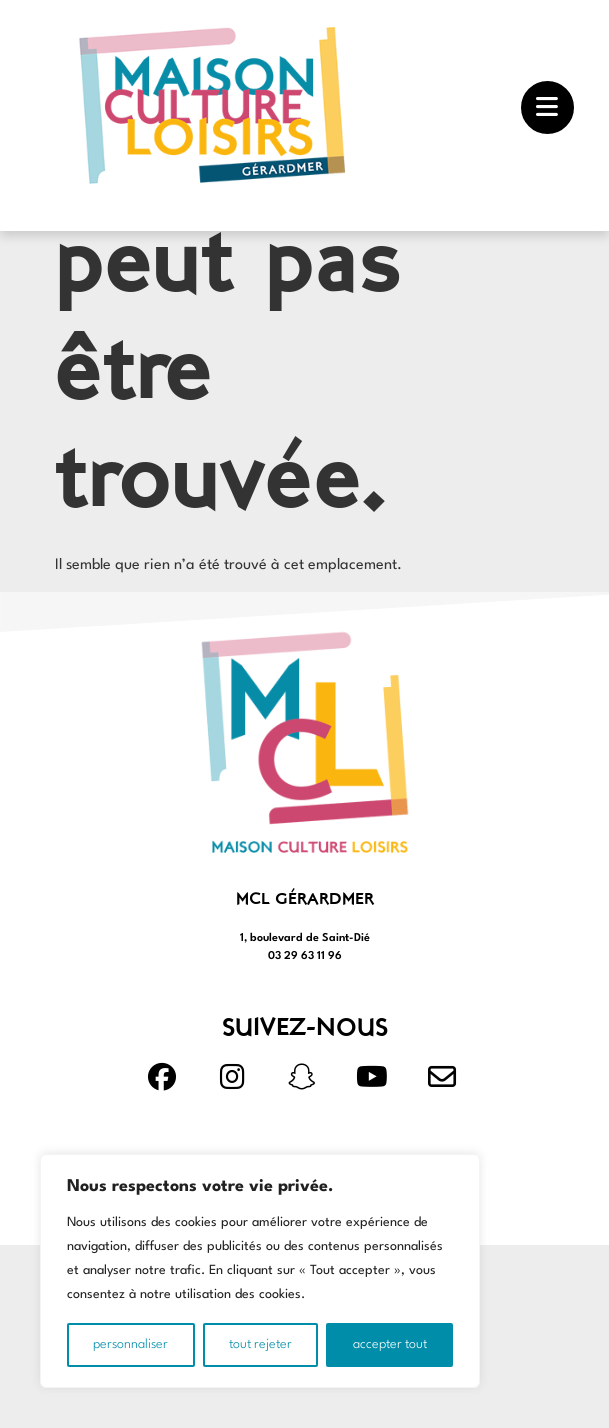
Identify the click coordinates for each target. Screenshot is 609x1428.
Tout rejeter (260, 1344)
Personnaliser (130, 1344)
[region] (260, 1271)
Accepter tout (390, 1344)
